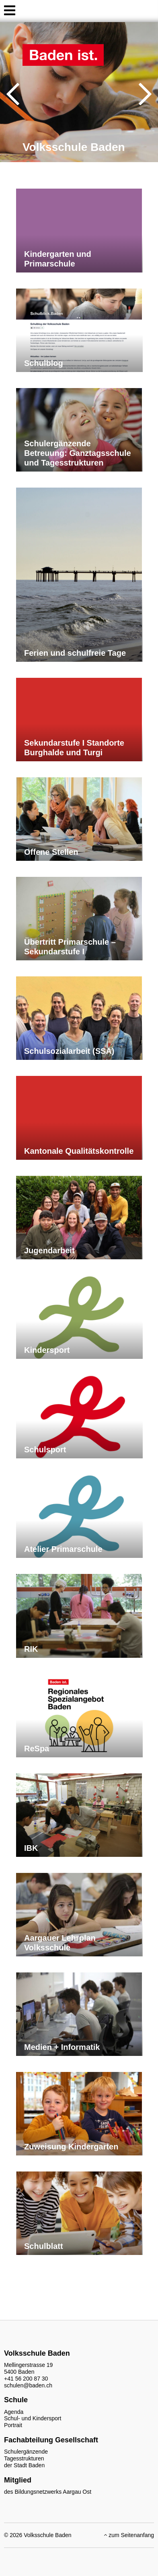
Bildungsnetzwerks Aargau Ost (52, 2492)
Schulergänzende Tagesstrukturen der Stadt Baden (26, 2458)
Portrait (13, 2425)
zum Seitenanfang (129, 2535)
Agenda (13, 2412)
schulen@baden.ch (28, 2385)
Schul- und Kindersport (32, 2418)
